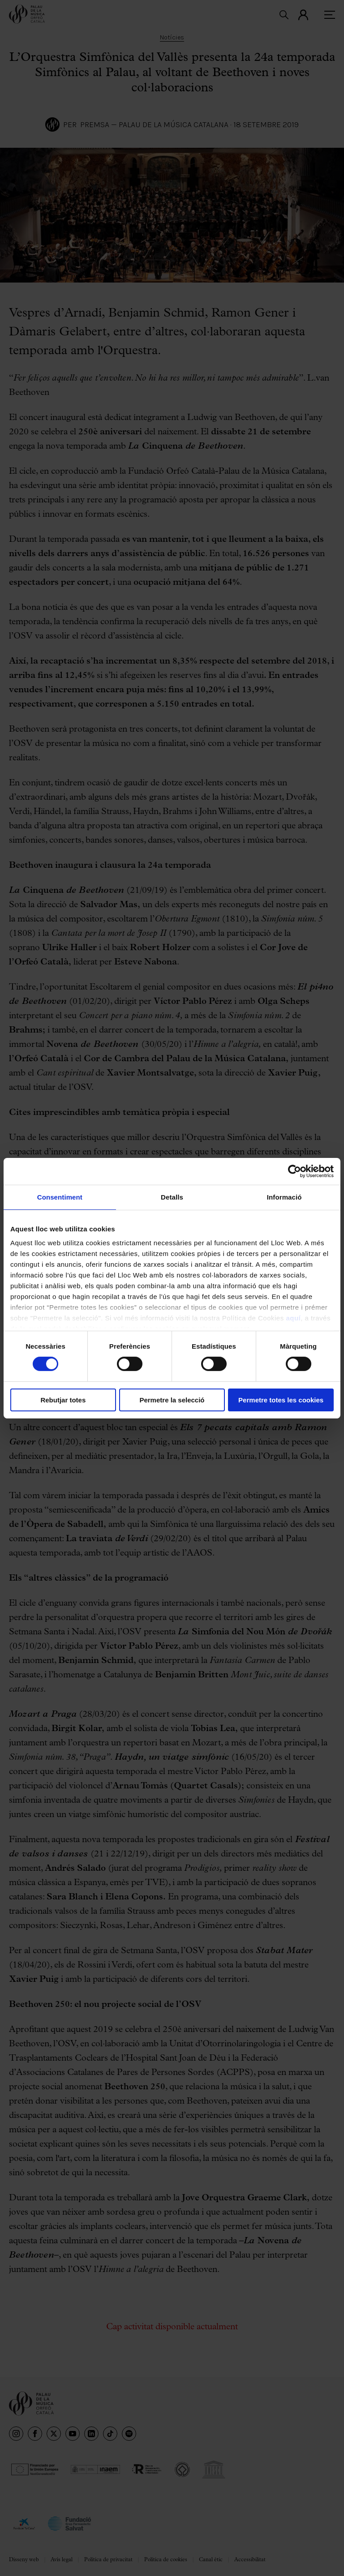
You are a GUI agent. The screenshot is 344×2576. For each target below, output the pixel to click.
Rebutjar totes (63, 1400)
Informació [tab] (284, 1196)
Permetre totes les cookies (280, 1400)
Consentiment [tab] (59, 1196)
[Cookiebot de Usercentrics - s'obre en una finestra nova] (294, 1171)
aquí (293, 1318)
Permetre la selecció (171, 1400)
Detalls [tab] (172, 1196)
